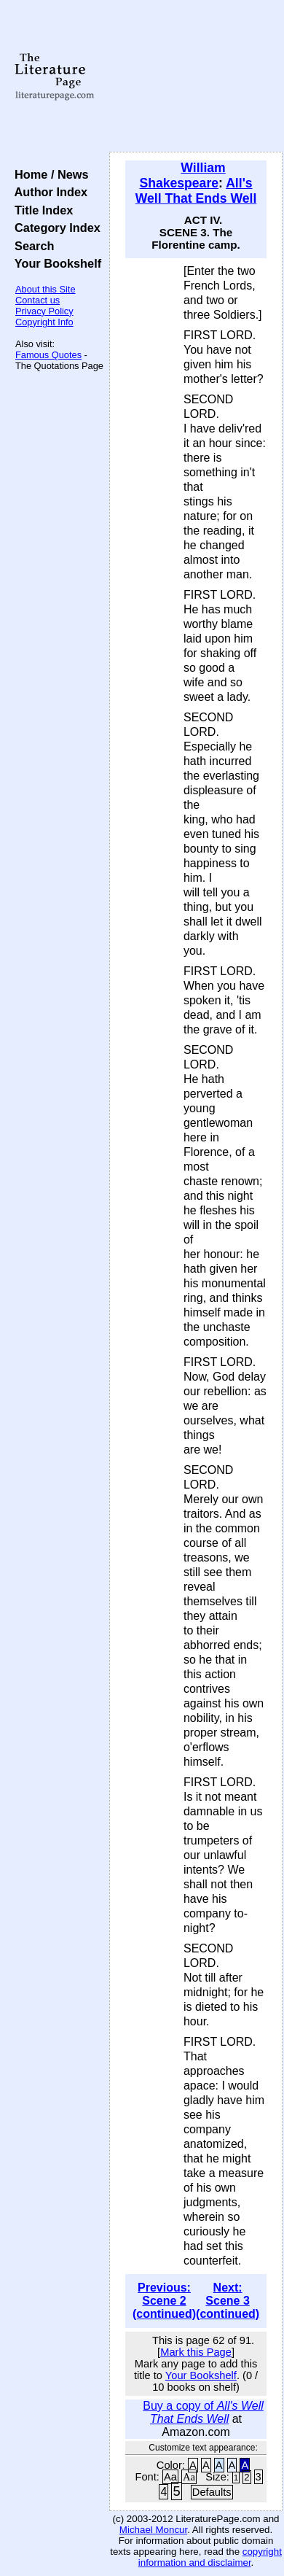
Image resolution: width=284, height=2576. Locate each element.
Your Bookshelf (54, 263)
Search (31, 245)
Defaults (212, 2492)
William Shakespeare (182, 175)
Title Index (40, 210)
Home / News (48, 174)
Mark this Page (196, 2352)
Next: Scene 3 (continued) (227, 2300)
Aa (170, 2477)
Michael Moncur (153, 2529)
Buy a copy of (203, 2412)
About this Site (45, 289)
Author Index (47, 191)
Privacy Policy (44, 311)
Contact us (37, 300)
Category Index (54, 227)
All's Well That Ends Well (196, 191)
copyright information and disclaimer (210, 2557)
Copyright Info (44, 322)
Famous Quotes (48, 354)
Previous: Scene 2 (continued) (164, 2300)
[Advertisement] (196, 77)
